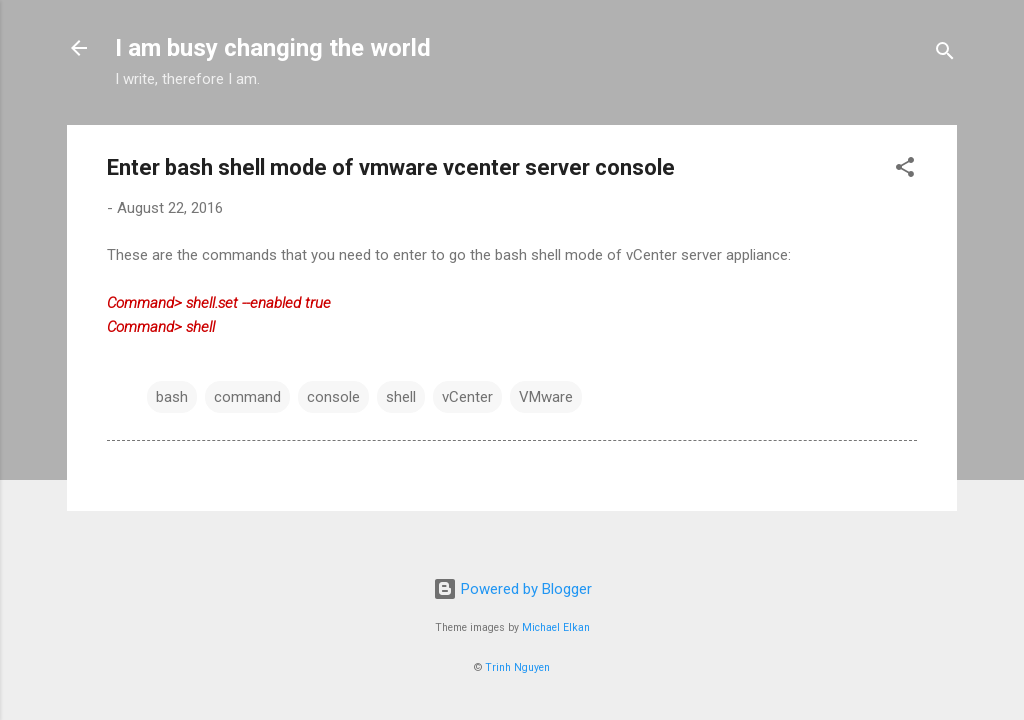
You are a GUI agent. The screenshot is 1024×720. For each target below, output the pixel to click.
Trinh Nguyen (517, 667)
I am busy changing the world (273, 48)
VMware (546, 397)
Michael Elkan (556, 627)
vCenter (467, 397)
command (247, 397)
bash (172, 397)
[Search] (945, 54)
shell (401, 397)
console (333, 397)
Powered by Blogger (512, 589)
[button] (905, 170)
